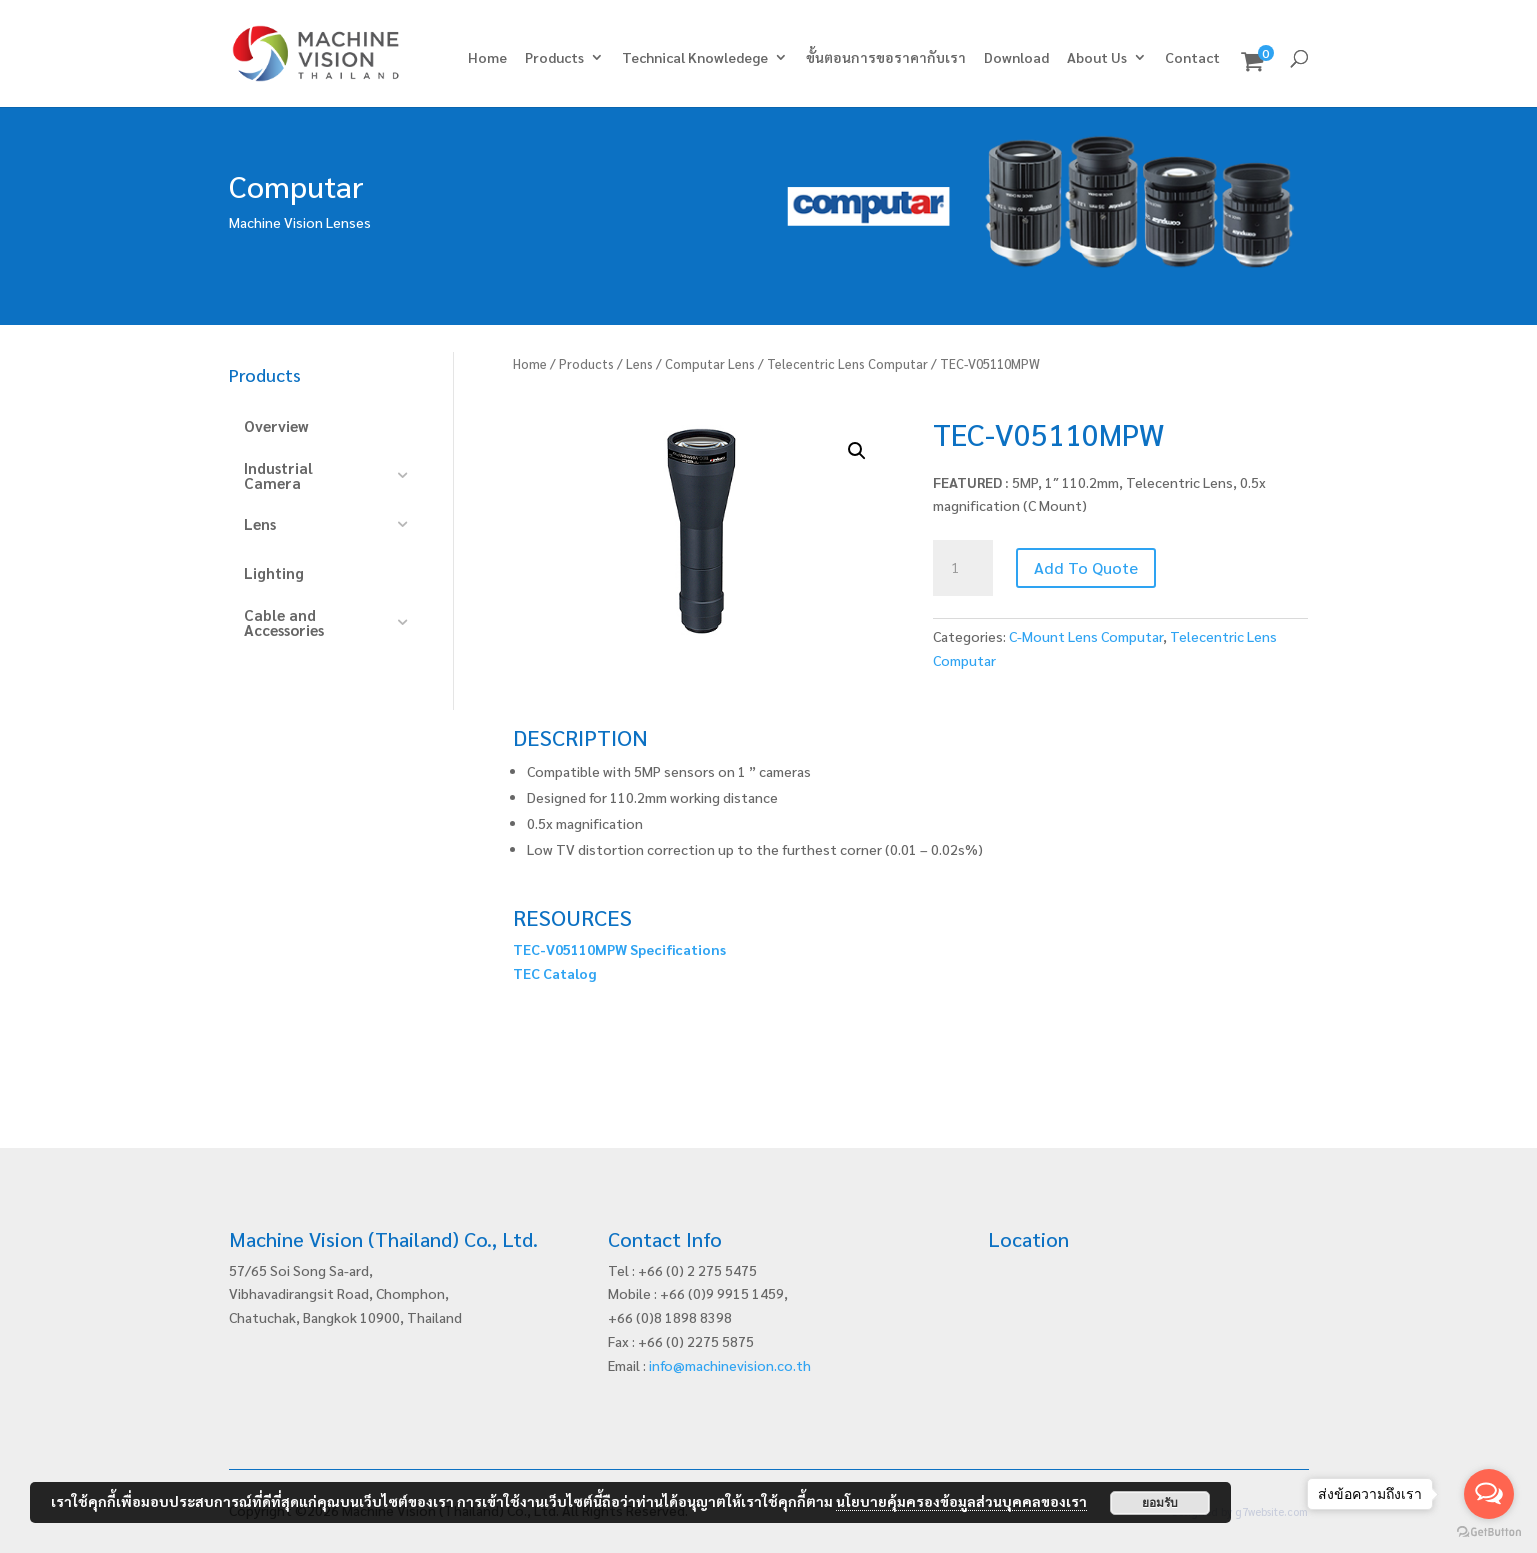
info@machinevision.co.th (730, 1365)
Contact (1192, 58)
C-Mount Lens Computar (1086, 636)
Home (487, 58)
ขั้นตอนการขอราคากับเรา (886, 58)
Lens (639, 363)
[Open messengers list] (1489, 1494)
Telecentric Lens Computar (847, 363)
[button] (857, 451)
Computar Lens (710, 363)
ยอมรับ (1160, 1503)
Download (1016, 58)
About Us (1097, 58)
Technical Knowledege (695, 58)
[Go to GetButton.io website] (1489, 1532)
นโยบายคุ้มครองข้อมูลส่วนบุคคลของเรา (961, 1501)
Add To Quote (1086, 567)
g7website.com (1271, 1511)
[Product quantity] (963, 568)
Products (554, 58)
